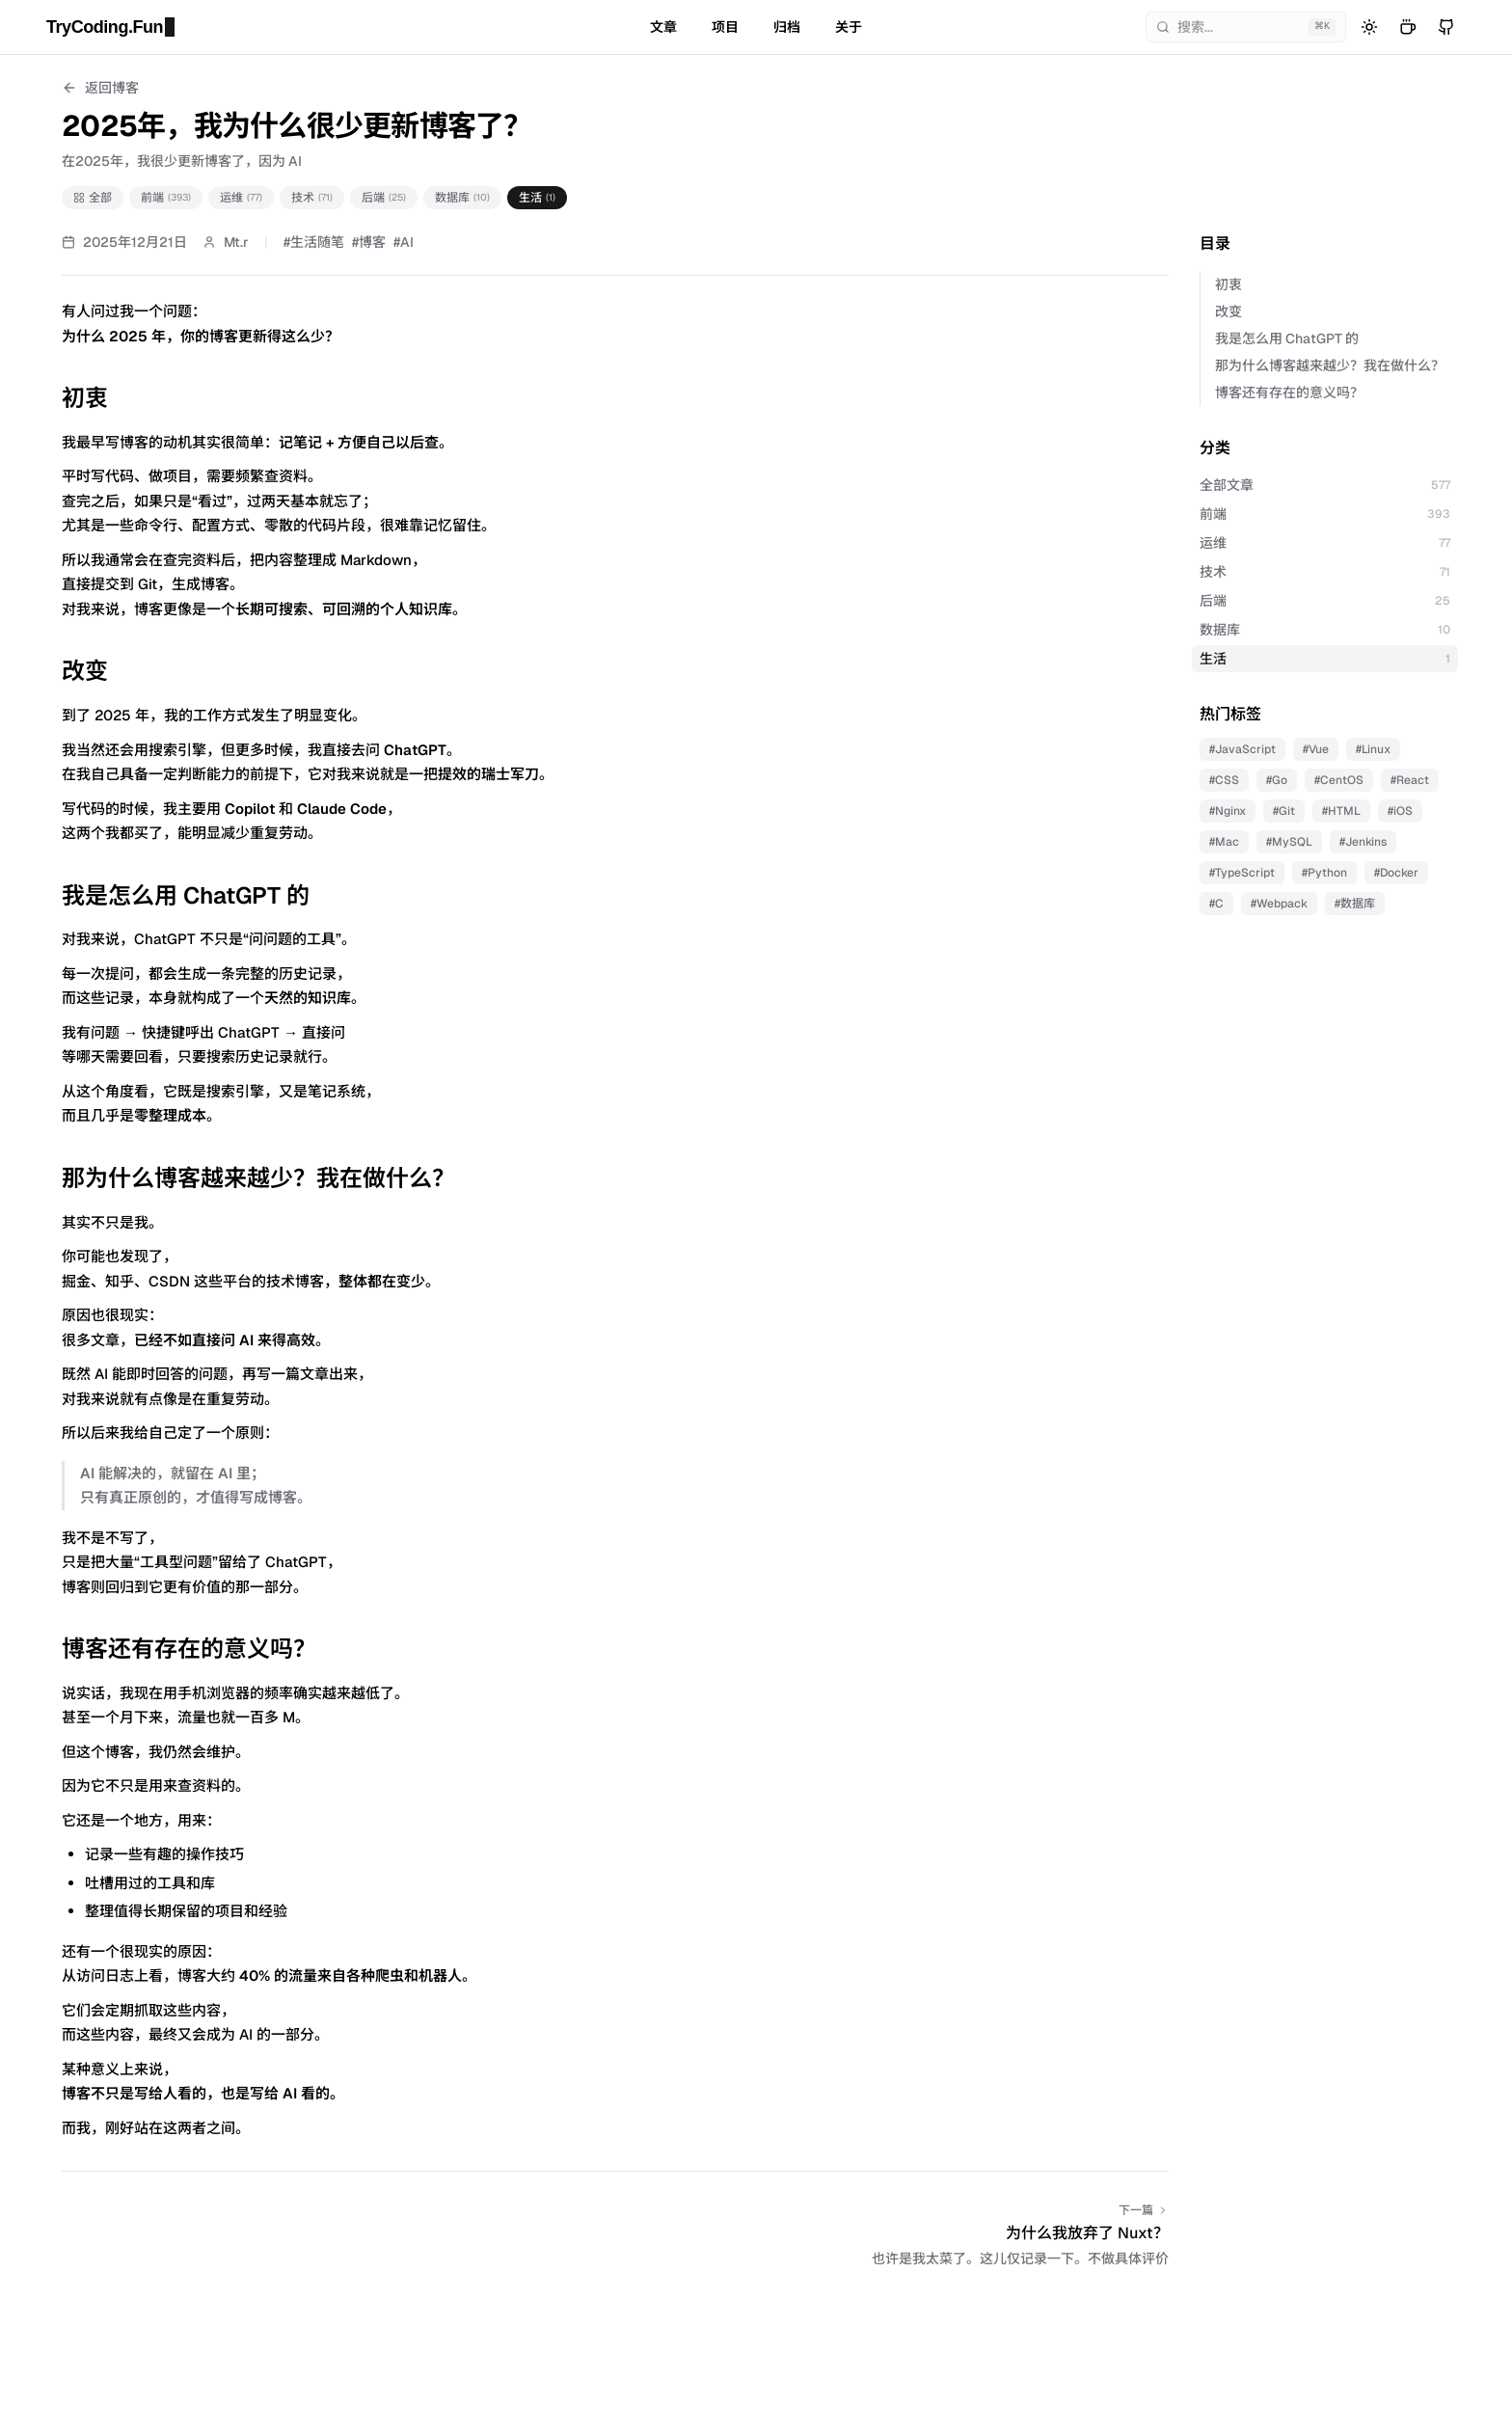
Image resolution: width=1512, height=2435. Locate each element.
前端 (166, 197)
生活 (537, 197)
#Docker (1396, 872)
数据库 (462, 197)
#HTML (1341, 811)
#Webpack (1279, 903)
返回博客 (100, 87)
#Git (1284, 811)
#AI (403, 242)
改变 (1228, 311)
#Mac (1224, 842)
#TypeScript (1242, 872)
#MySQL (1289, 842)
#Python (1324, 872)
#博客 (369, 242)
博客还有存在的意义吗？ (1289, 392)
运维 (241, 197)
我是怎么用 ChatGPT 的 (1287, 338)
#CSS (1224, 780)
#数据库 (1355, 903)
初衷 (1228, 284)
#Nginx (1227, 811)
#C (1216, 903)
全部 (92, 197)
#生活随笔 (314, 242)
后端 (384, 197)
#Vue (1316, 749)
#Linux (1373, 749)
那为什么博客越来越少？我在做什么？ (1329, 365)
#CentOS (1339, 780)
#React (1409, 780)
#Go (1276, 780)
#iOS (1400, 811)
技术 (312, 197)
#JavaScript (1242, 749)
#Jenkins (1363, 842)
